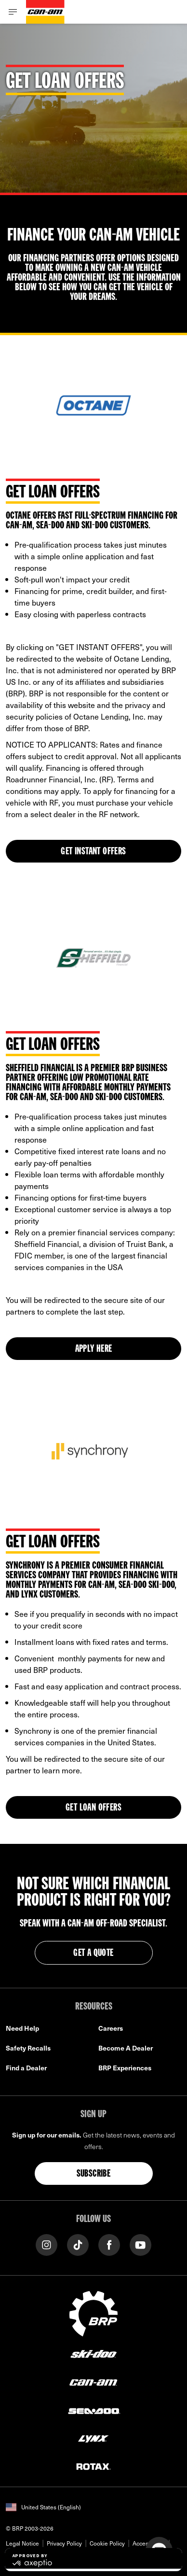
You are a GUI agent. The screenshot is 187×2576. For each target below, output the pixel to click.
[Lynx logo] (93, 2438)
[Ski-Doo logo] (93, 2354)
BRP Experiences (124, 2068)
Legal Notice (22, 2543)
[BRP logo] (93, 2312)
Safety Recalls (28, 2048)
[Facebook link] (109, 2244)
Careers (110, 2028)
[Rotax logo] (93, 2466)
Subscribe (94, 2174)
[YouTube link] (140, 2244)
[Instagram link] (46, 2244)
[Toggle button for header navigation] (13, 12)
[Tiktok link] (78, 2244)
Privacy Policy (64, 2543)
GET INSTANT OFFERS (93, 852)
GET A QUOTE (93, 1953)
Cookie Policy (107, 2543)
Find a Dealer (26, 2068)
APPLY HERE (93, 1349)
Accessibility (149, 2543)
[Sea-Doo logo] (93, 2410)
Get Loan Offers (93, 1808)
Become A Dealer (125, 2048)
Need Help (22, 2028)
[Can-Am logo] (45, 12)
